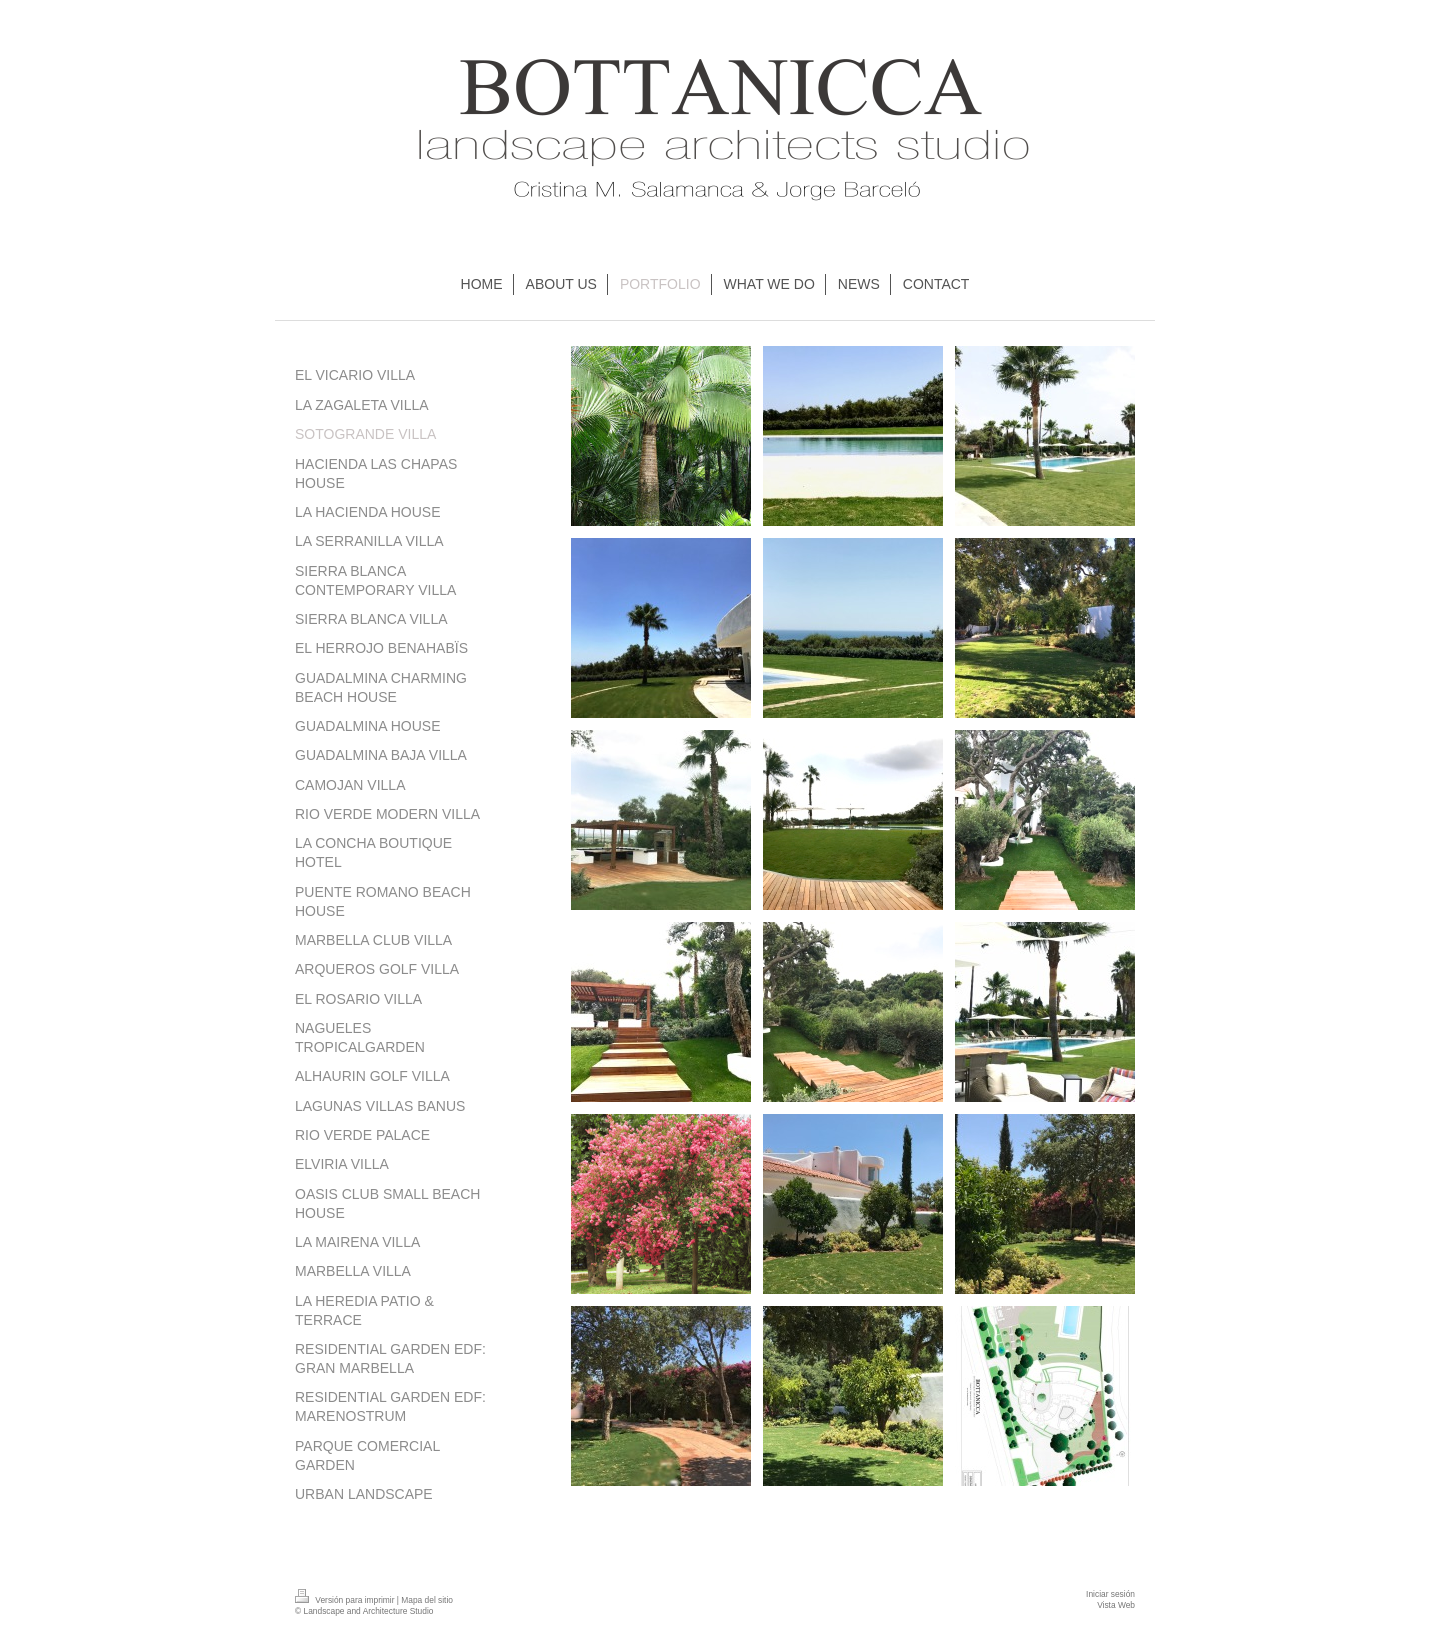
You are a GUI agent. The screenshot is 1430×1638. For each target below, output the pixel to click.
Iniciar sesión (1110, 1594)
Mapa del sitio (427, 1600)
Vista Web (1116, 1605)
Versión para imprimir (346, 1600)
